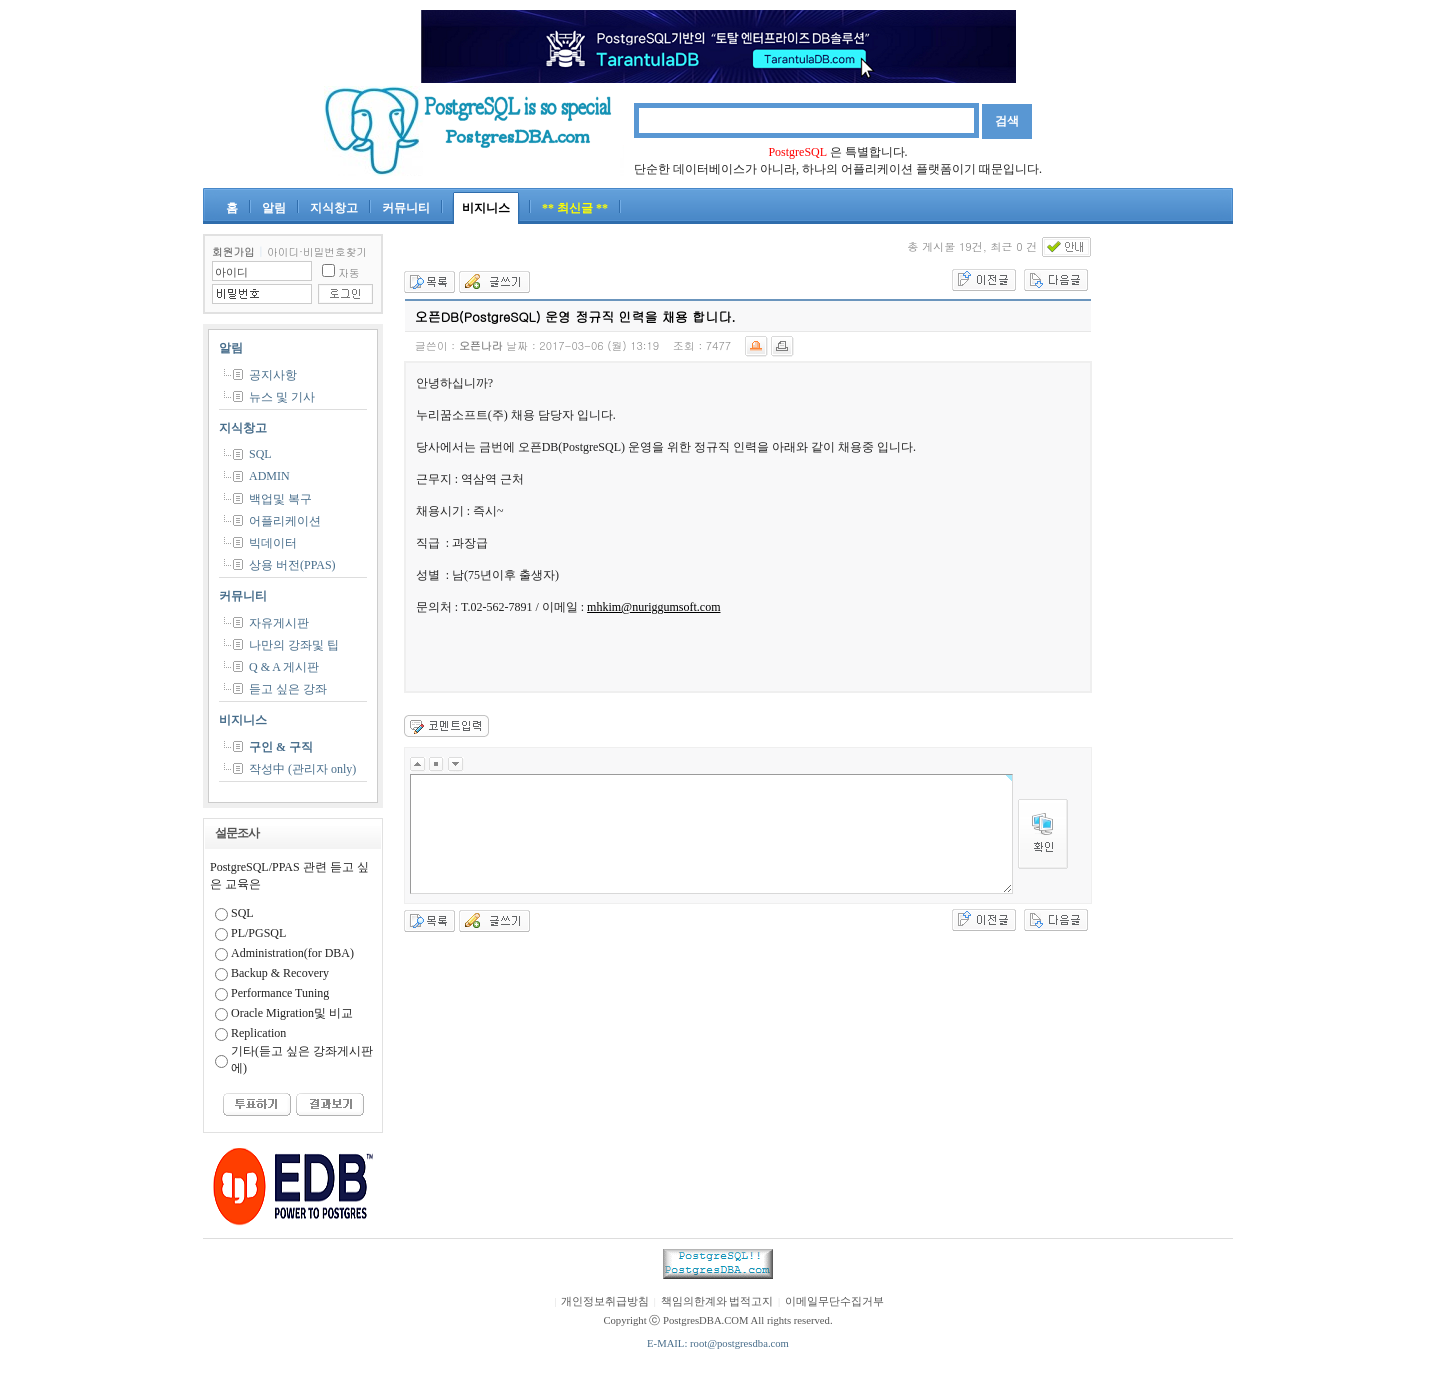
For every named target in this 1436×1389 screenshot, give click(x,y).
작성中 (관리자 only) (302, 769)
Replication (258, 1033)
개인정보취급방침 (605, 1301)
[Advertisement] (1173, 534)
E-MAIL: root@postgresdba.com (718, 1343)
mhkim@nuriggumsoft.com (653, 607)
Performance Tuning (280, 993)
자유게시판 (279, 623)
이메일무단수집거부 (834, 1301)
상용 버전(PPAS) (292, 565)
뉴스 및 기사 (282, 397)
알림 (274, 208)
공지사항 (273, 375)
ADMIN (269, 476)
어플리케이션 (285, 521)
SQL (260, 454)
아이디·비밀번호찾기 (317, 251)
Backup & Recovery (280, 973)
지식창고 (334, 208)
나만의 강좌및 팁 (294, 645)
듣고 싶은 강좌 (288, 689)
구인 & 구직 (281, 747)
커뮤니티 (406, 208)
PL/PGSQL (258, 933)
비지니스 (486, 208)
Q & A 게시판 (284, 667)
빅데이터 (273, 543)
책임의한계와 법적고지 (717, 1301)
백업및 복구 (280, 499)
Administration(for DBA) (292, 953)
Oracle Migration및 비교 (292, 1013)
